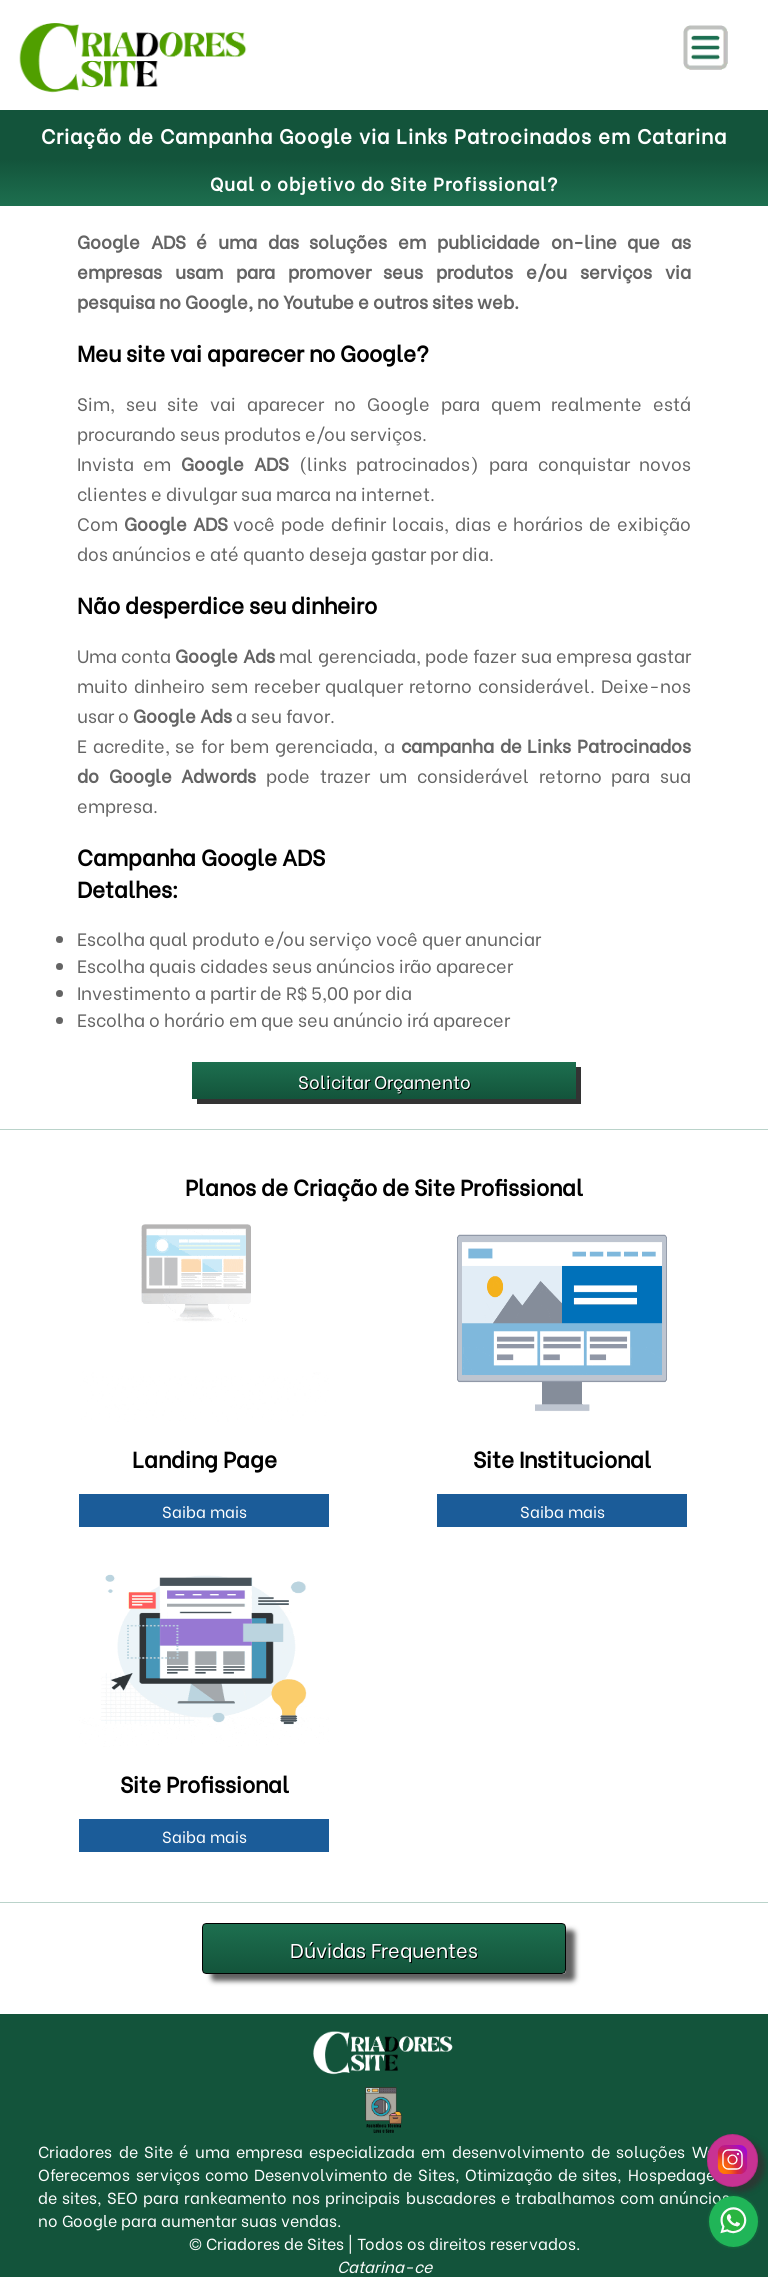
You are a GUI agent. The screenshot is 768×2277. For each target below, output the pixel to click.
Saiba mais (204, 1510)
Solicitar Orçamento (384, 1080)
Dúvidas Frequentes (384, 1948)
